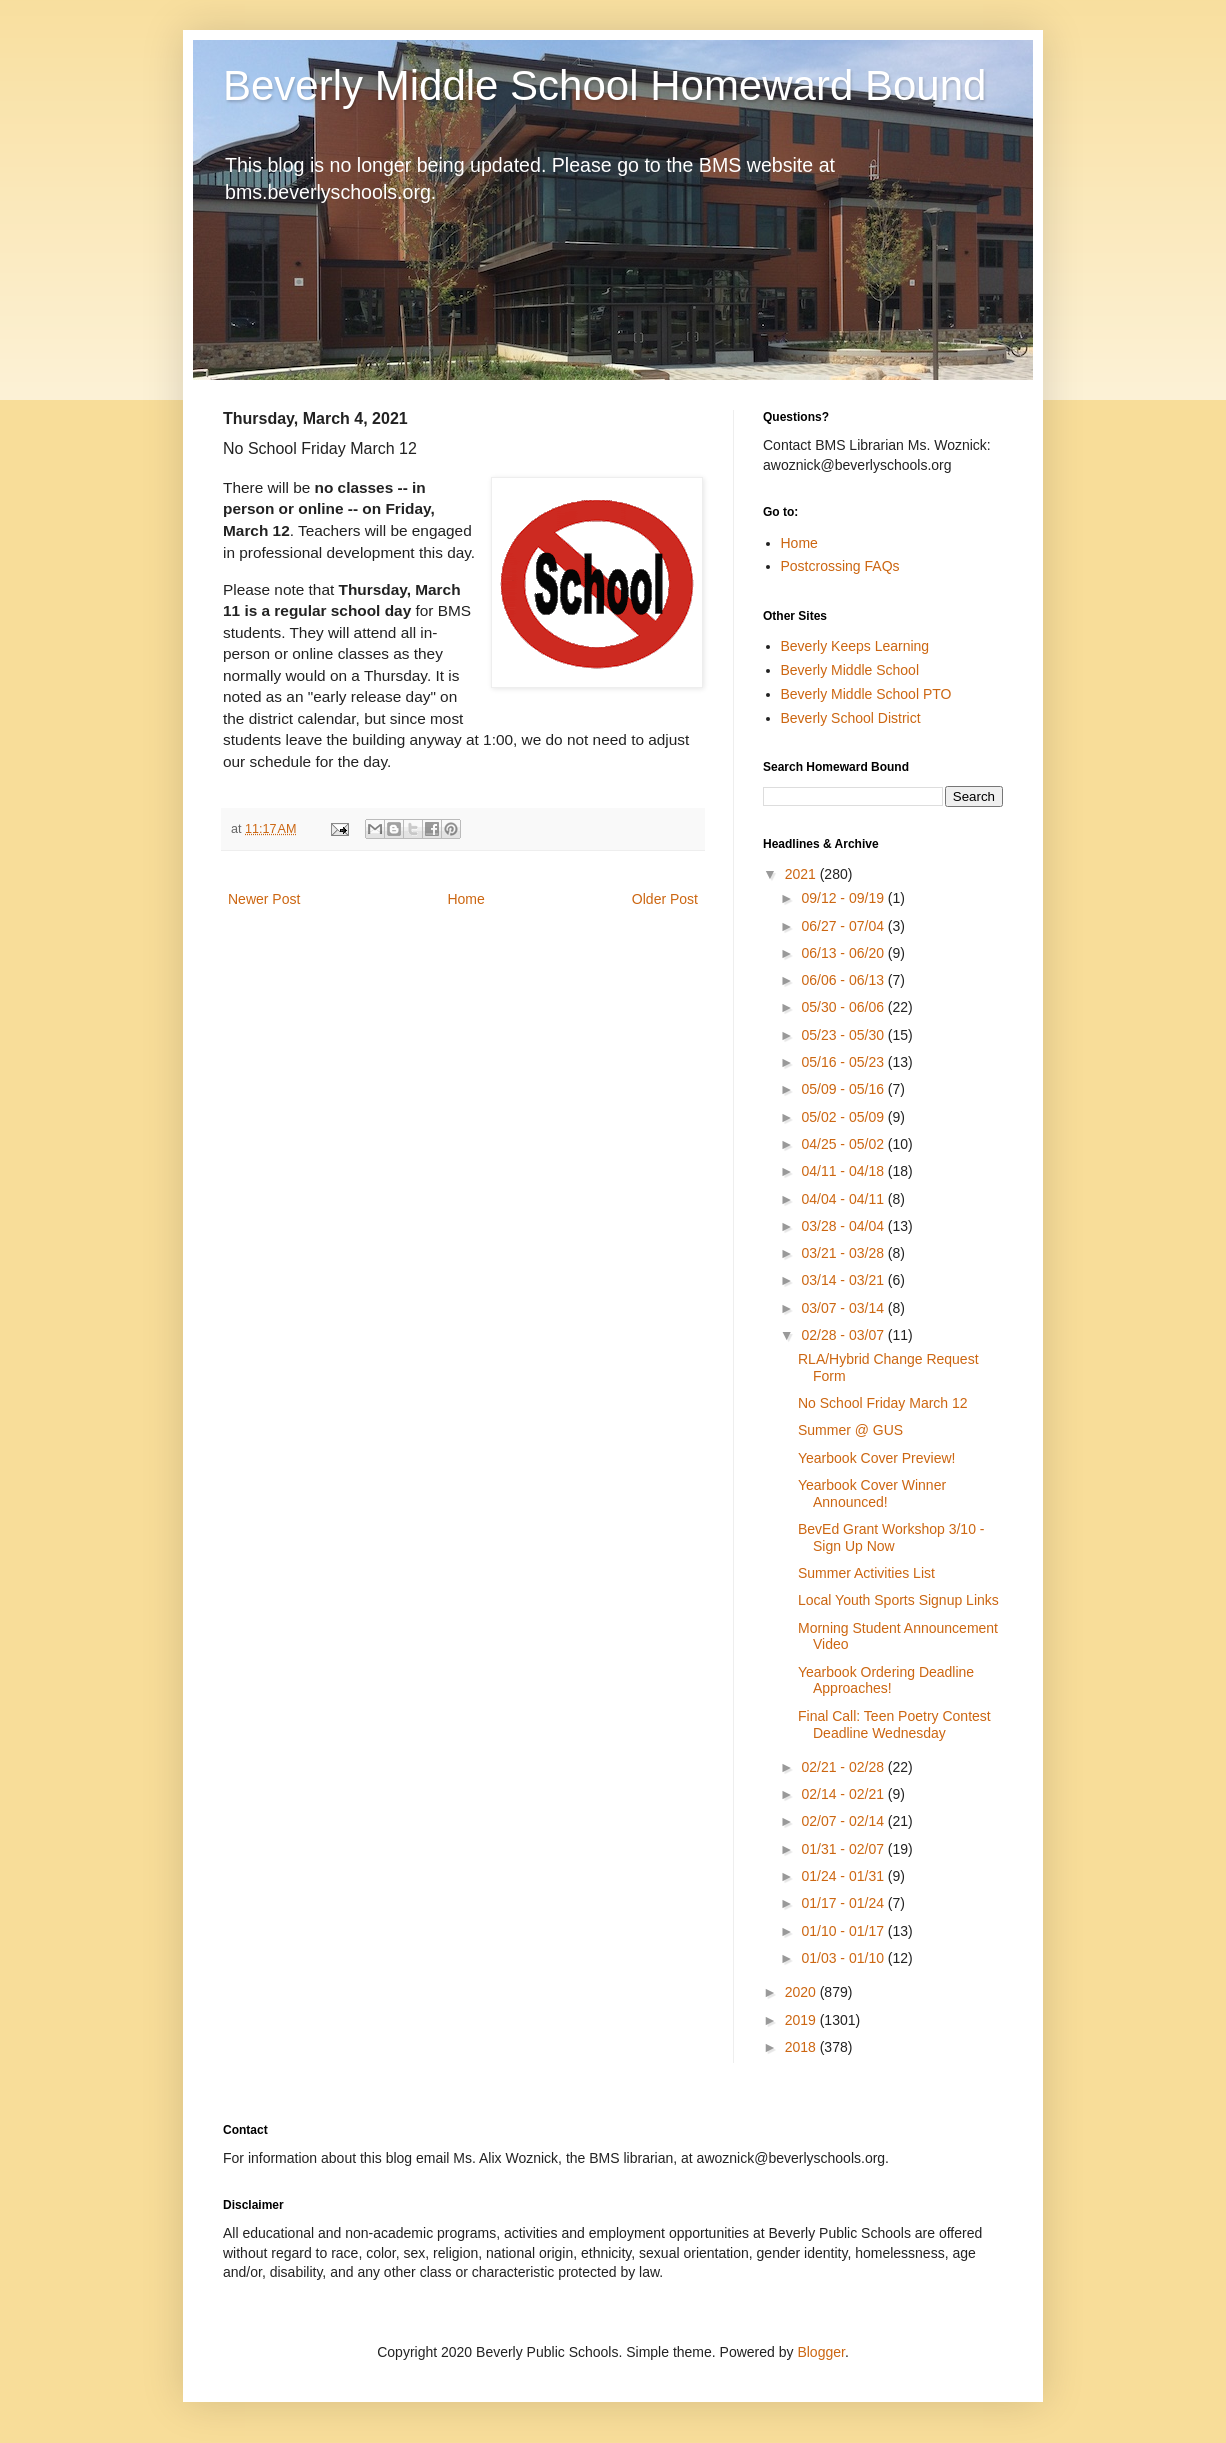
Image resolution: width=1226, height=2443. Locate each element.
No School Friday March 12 (883, 1403)
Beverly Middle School (850, 670)
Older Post (665, 899)
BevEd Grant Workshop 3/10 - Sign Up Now (891, 1537)
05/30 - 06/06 (844, 1007)
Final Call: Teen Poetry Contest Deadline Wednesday (894, 1724)
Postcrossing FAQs (840, 566)
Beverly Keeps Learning (855, 646)
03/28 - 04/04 (844, 1226)
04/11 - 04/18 (844, 1171)
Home (465, 899)
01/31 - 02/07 (844, 1849)
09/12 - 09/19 (844, 898)
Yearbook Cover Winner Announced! (872, 1493)
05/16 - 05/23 (844, 1062)
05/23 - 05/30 (844, 1035)
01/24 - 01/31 (844, 1876)
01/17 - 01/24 (844, 1903)
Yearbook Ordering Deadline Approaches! (886, 1680)
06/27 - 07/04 (844, 926)
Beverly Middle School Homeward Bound (604, 85)
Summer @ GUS (850, 1430)
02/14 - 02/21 (844, 1794)
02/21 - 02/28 (844, 1767)
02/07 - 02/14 (844, 1821)
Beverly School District (851, 718)
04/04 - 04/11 (844, 1199)
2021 (802, 874)
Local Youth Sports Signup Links (898, 1600)
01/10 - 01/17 (844, 1931)
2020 (802, 1992)
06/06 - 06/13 (844, 980)
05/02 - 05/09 (844, 1117)
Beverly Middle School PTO (866, 694)
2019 (802, 2020)
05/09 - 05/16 (844, 1089)
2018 (802, 2047)
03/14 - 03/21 (844, 1280)
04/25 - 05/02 (844, 1144)
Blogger (820, 2352)
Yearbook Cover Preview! (876, 1458)
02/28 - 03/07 (844, 1335)
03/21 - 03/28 (844, 1253)
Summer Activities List (866, 1573)
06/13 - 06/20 (844, 953)
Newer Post (264, 899)
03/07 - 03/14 (844, 1308)
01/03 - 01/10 (844, 1958)
